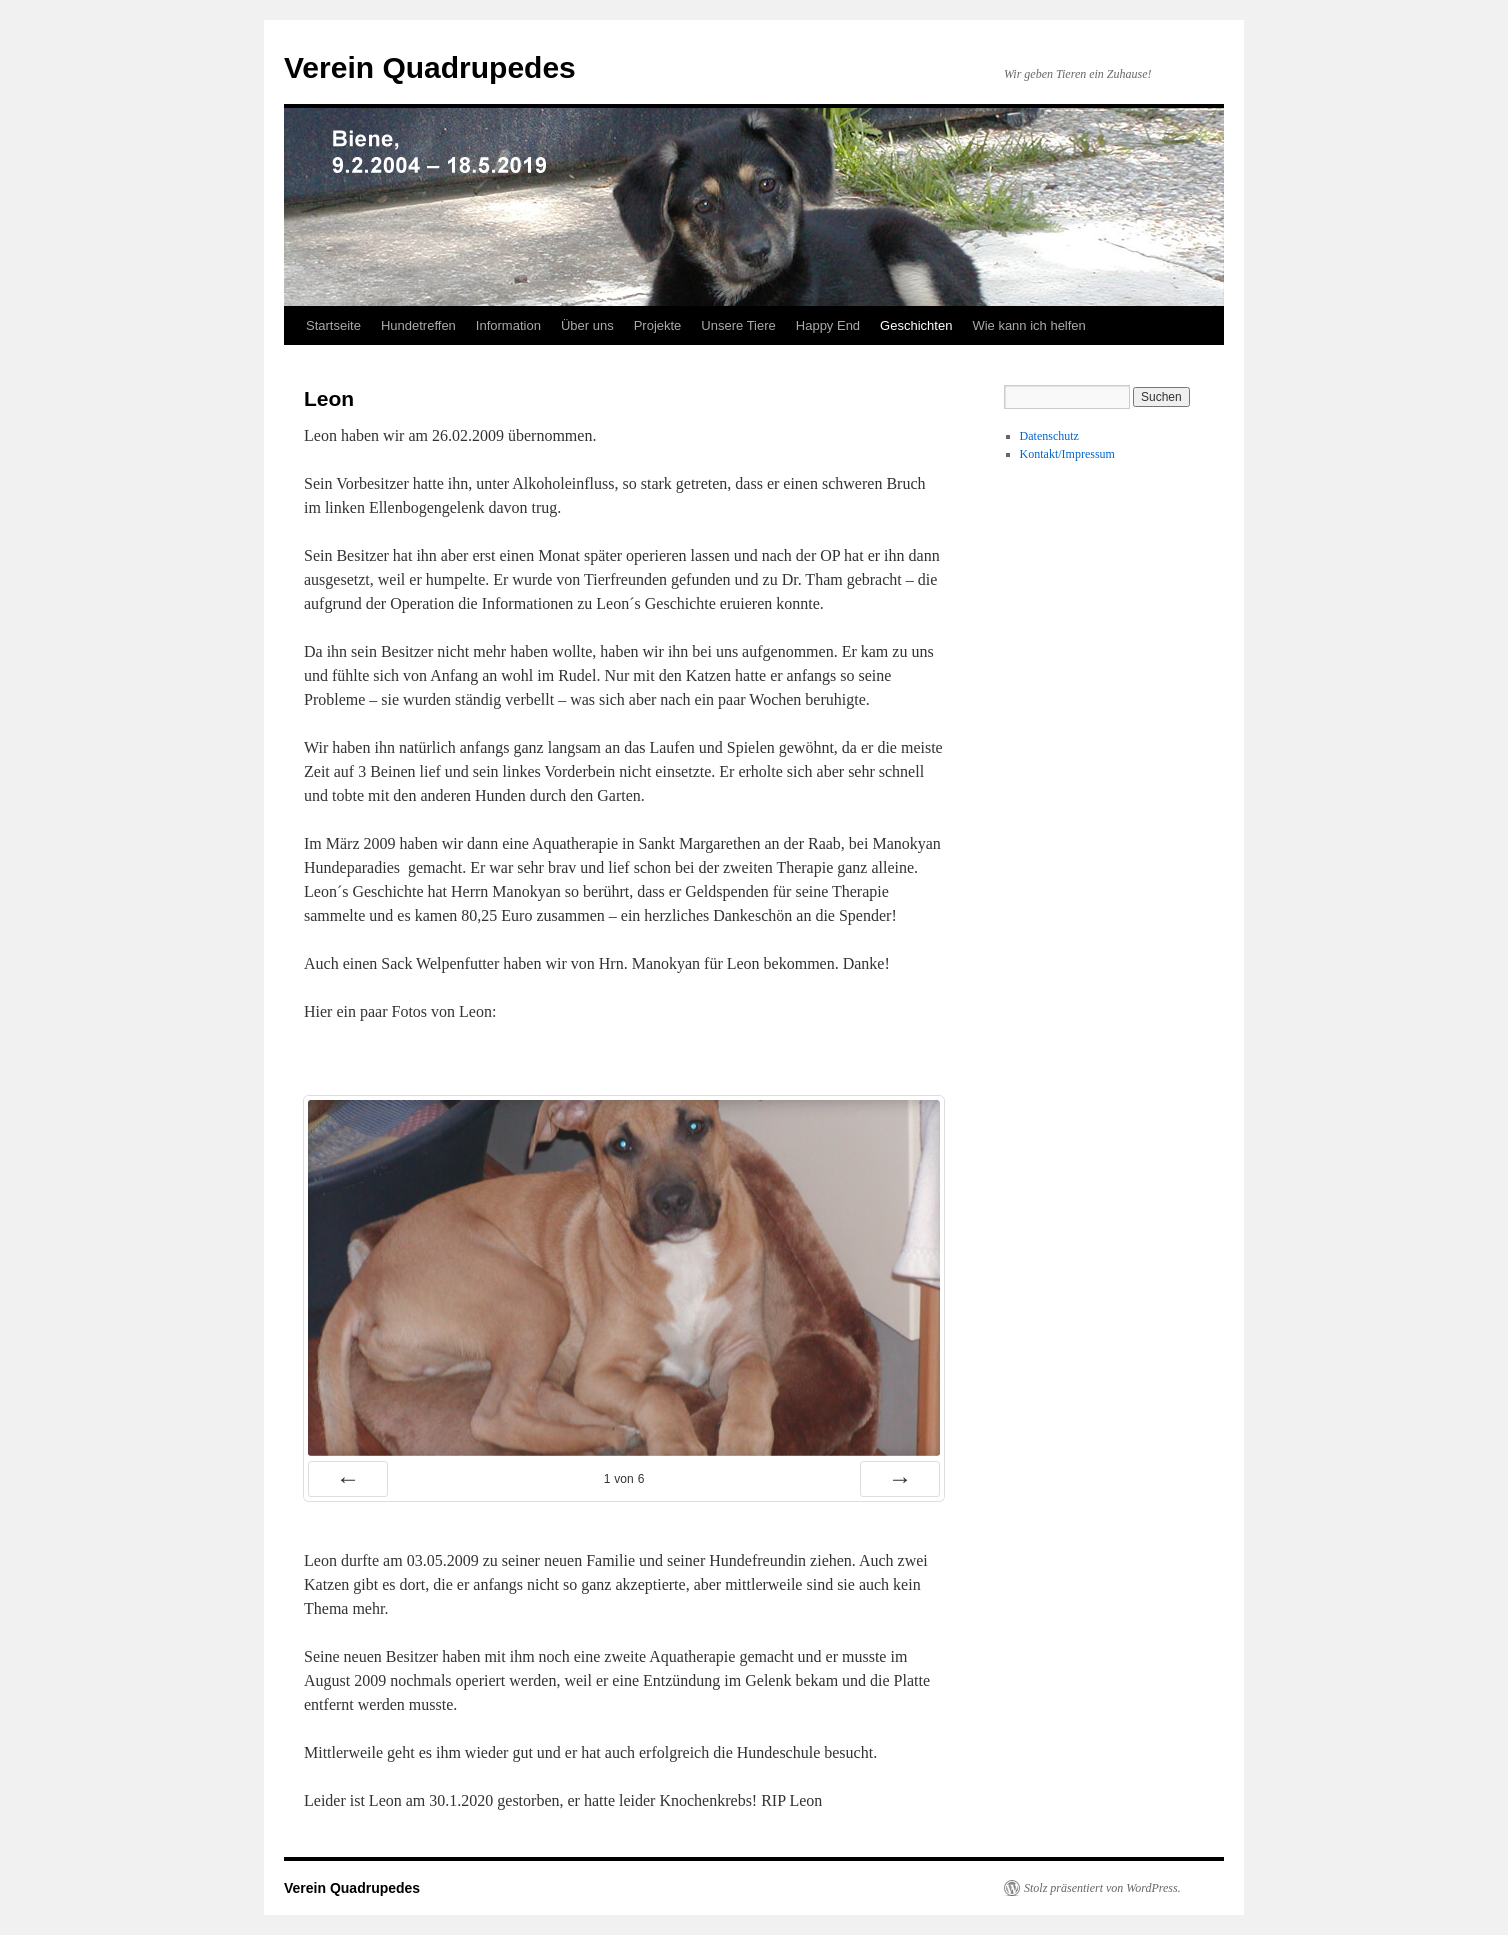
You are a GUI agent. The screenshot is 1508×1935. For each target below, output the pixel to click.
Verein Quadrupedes (430, 67)
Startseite (333, 325)
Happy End (828, 325)
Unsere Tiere (738, 325)
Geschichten (916, 325)
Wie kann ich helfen (1028, 325)
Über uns (587, 325)
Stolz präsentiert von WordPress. (1102, 1888)
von (624, 1479)
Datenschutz (1049, 436)
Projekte (658, 325)
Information (508, 325)
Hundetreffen (418, 325)
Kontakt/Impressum (1067, 454)
